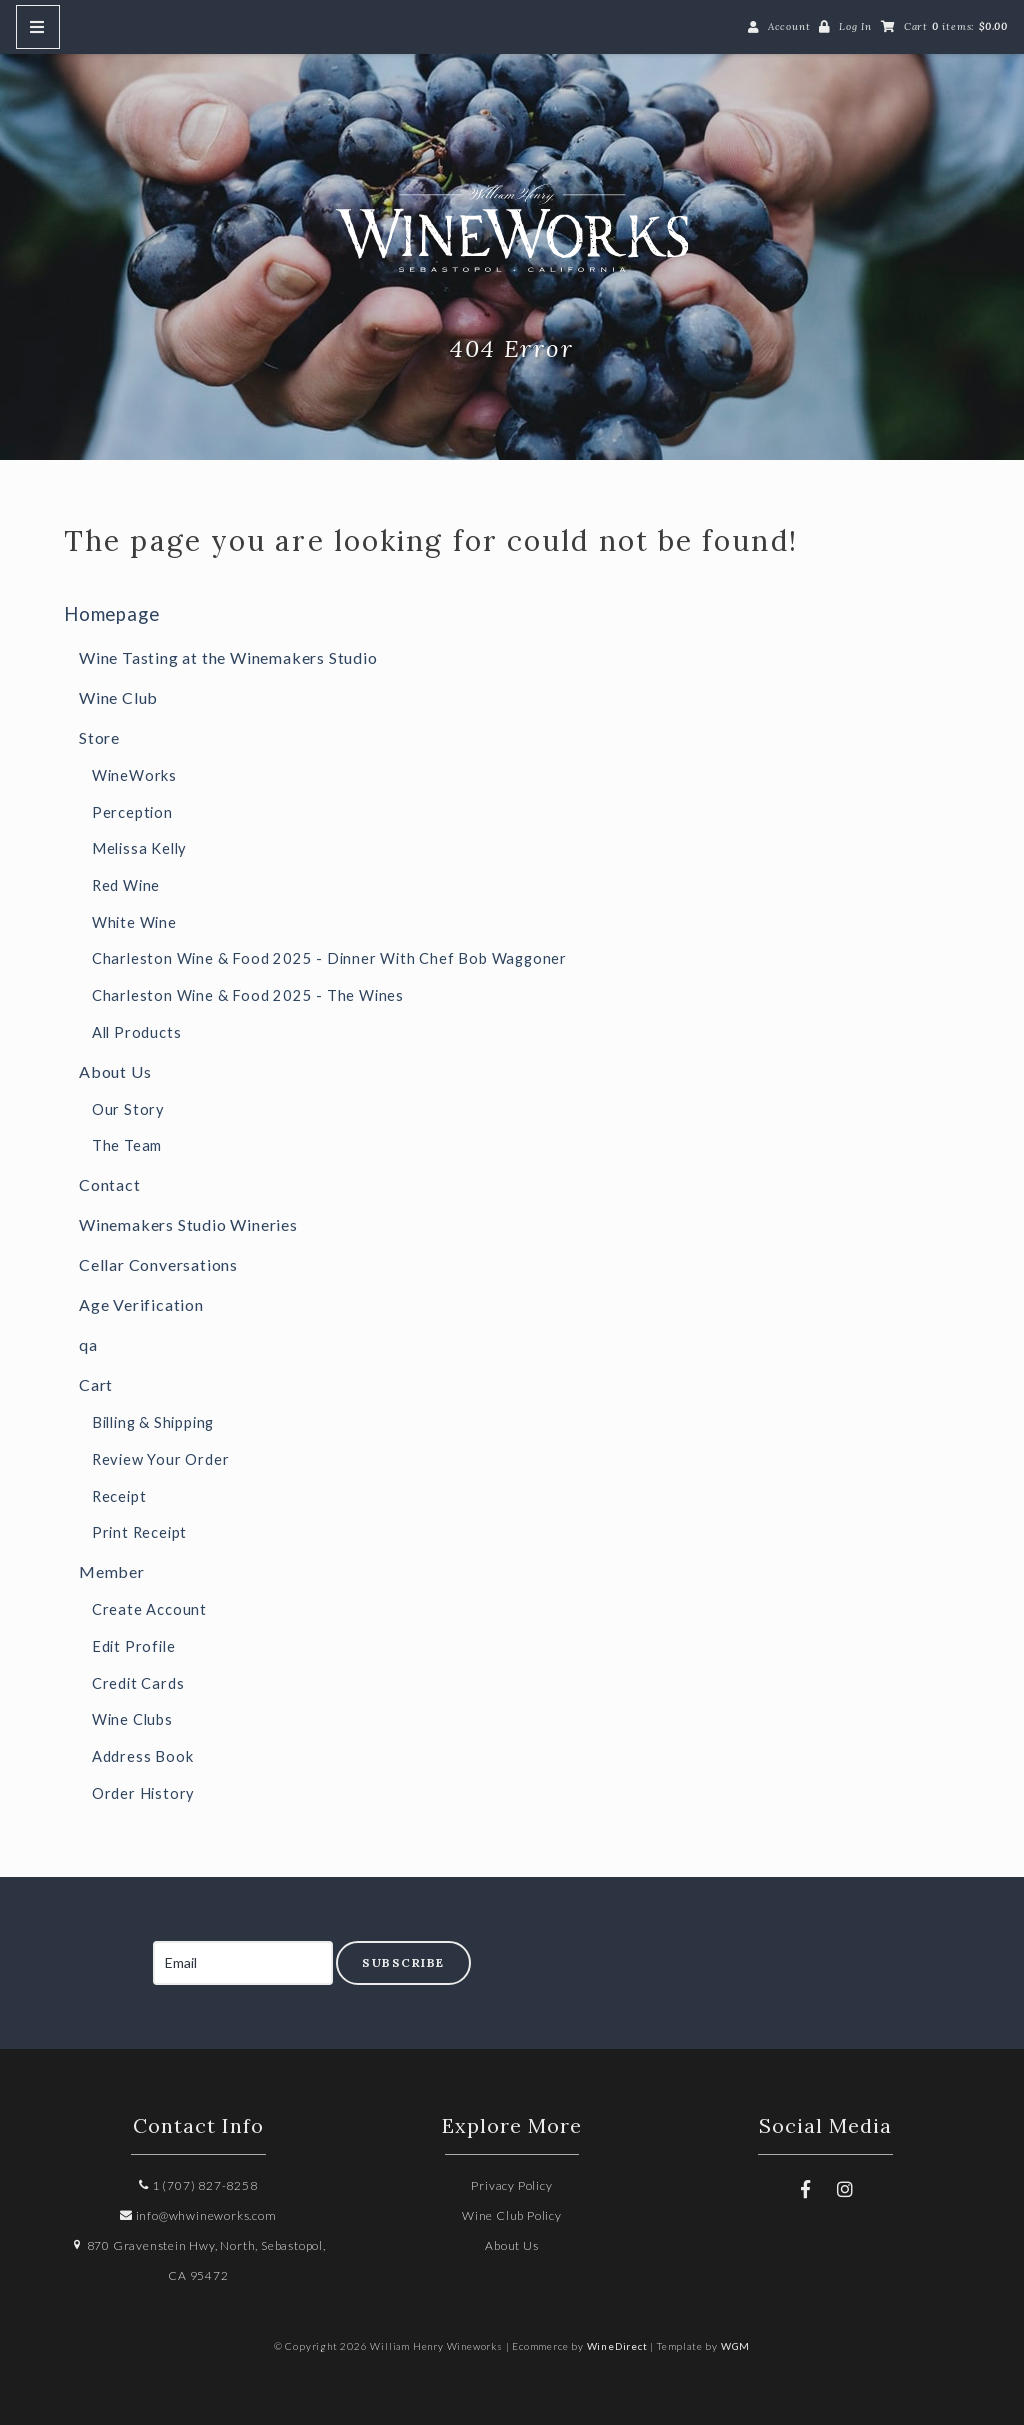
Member (112, 1571)
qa (88, 1344)
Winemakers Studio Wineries (188, 1224)
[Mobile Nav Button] (38, 27)
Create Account (149, 1609)
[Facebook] (806, 2189)
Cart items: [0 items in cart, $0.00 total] (956, 26)
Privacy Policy (511, 2185)
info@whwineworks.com (198, 2215)
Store (99, 737)
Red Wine (126, 885)
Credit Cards (138, 1683)
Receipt (119, 1496)
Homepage (111, 614)
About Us (115, 1071)
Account (789, 26)
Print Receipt (139, 1532)
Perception (132, 812)
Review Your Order (161, 1459)
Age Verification (141, 1304)
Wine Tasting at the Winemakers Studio (228, 657)
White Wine (134, 922)
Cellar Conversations (158, 1264)
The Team (127, 1145)
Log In (855, 26)
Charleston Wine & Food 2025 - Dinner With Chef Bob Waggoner (329, 958)
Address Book (143, 1756)
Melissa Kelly (139, 848)
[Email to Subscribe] (243, 1963)
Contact (110, 1184)
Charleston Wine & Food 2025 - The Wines (248, 995)
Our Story (128, 1109)
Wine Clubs (132, 1719)
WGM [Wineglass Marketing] (735, 2346)
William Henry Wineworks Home (512, 228)
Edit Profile (134, 1646)
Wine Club (118, 697)
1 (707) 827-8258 (198, 2185)
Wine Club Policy (512, 2215)
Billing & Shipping (153, 1422)
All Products (137, 1032)
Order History (143, 1793)
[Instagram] (845, 2189)
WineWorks (134, 775)
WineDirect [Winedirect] (617, 2346)
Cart (96, 1384)
